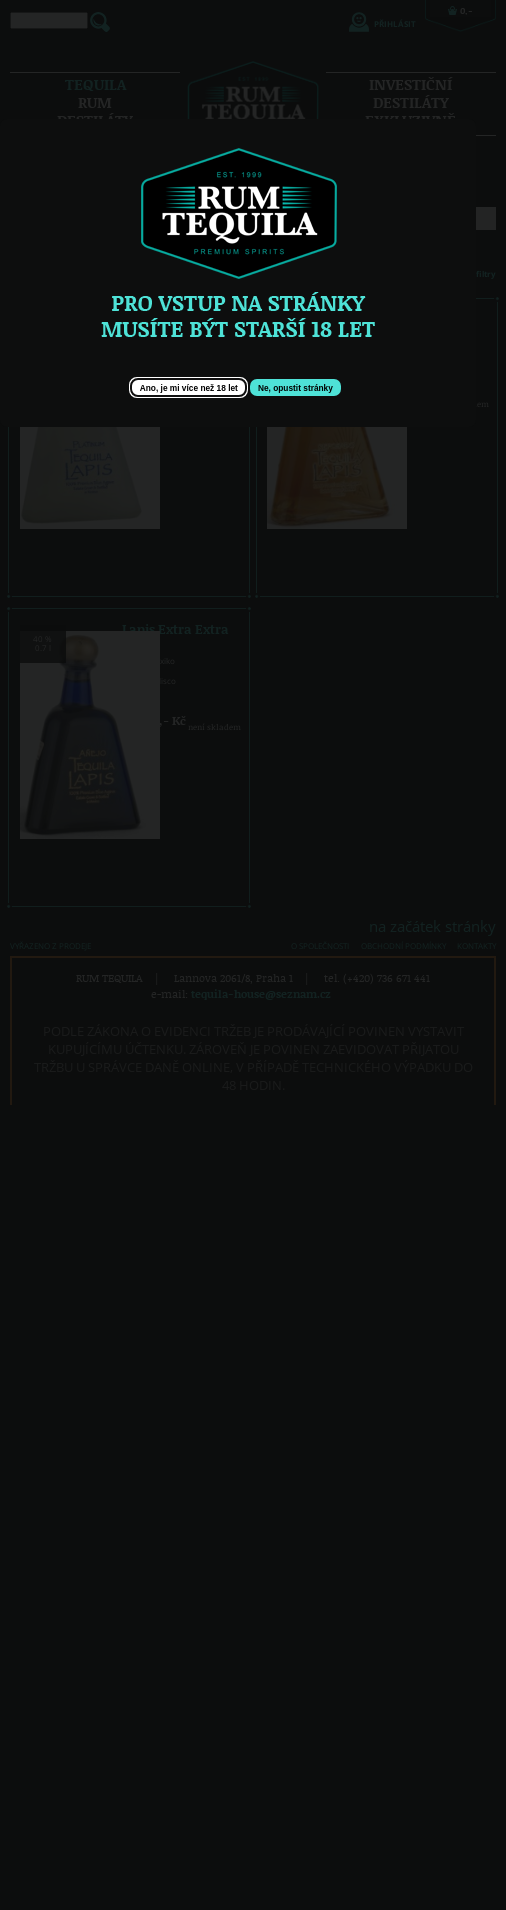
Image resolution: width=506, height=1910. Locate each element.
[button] (188, 387)
